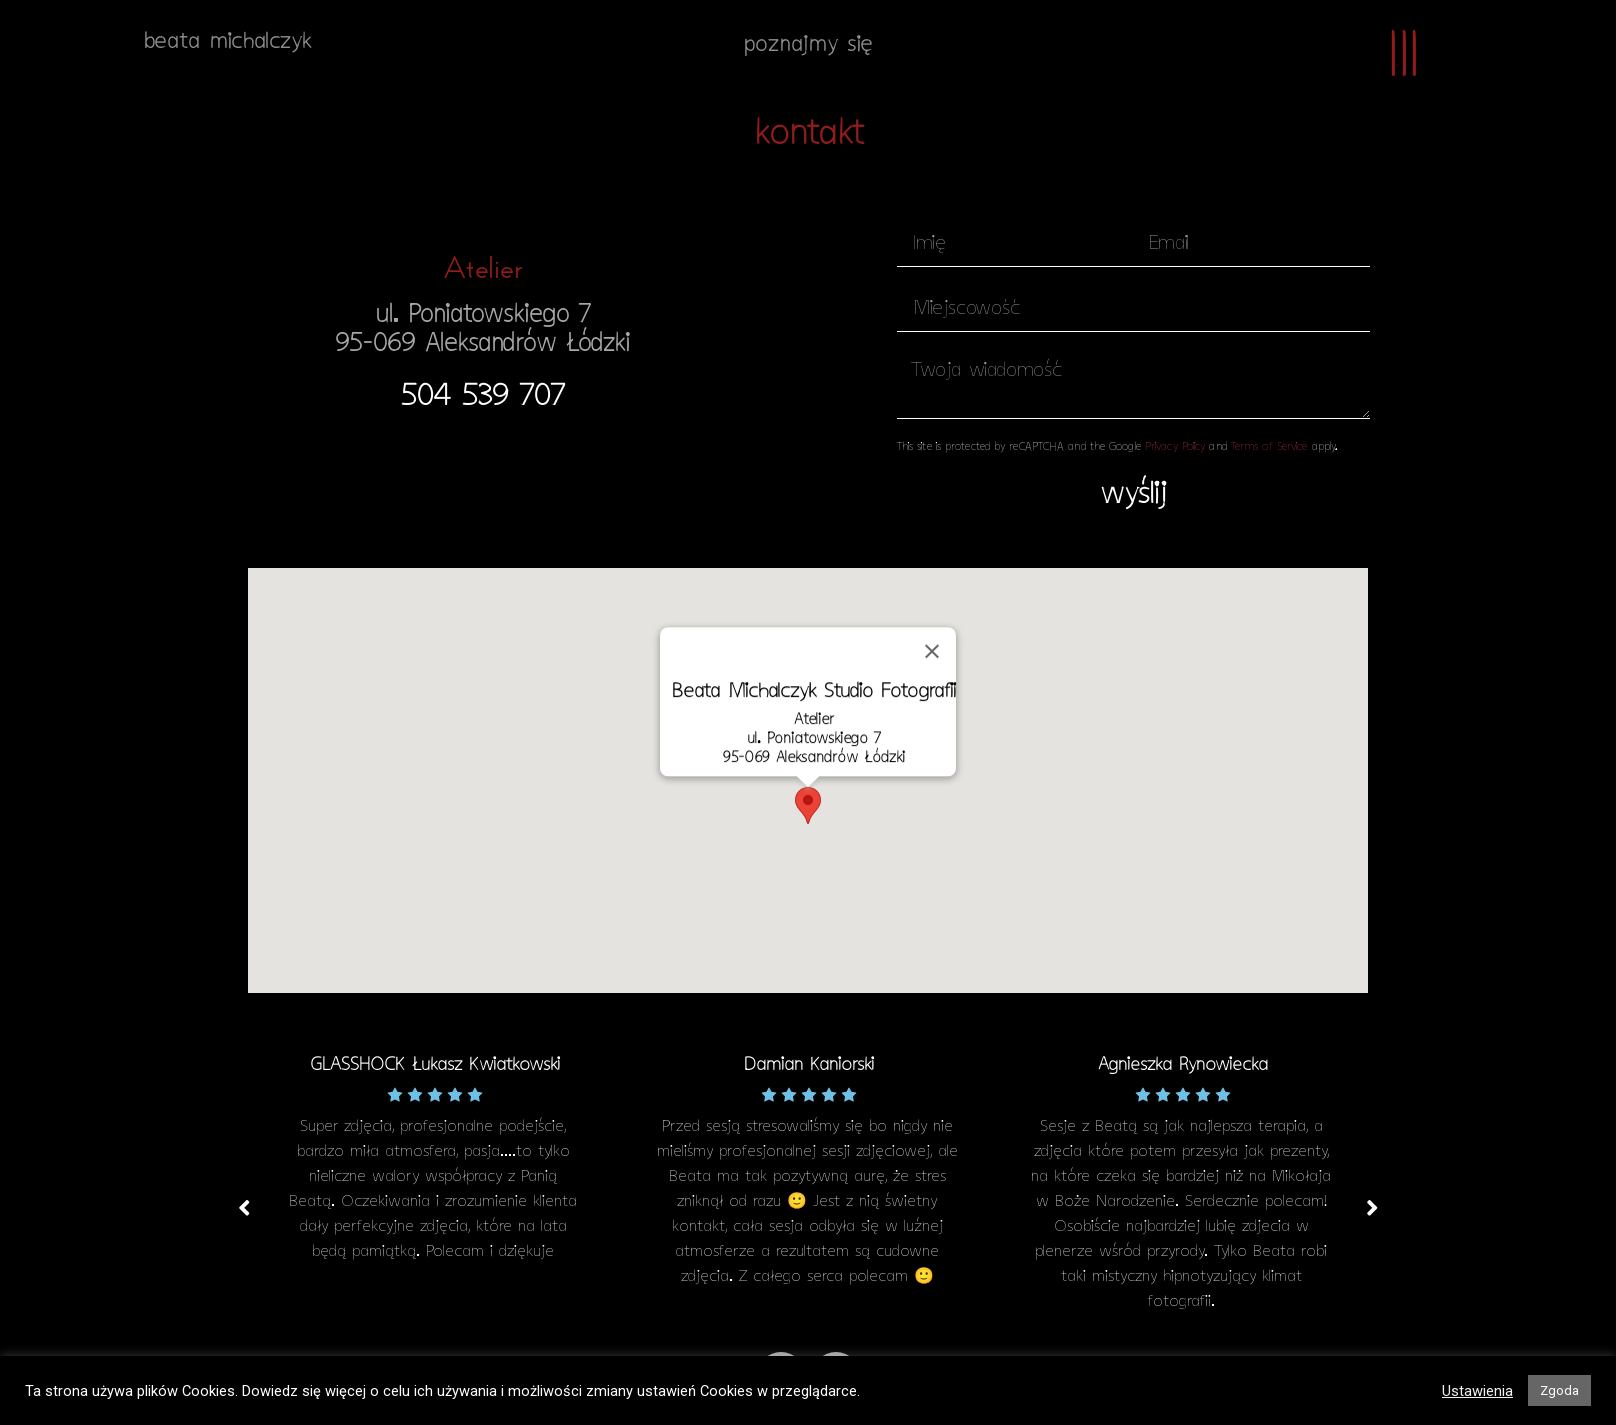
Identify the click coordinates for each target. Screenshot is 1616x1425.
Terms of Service (1269, 447)
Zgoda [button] (1559, 1390)
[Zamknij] (932, 652)
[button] (482, 398)
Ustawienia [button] (1477, 1391)
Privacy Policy (1175, 447)
